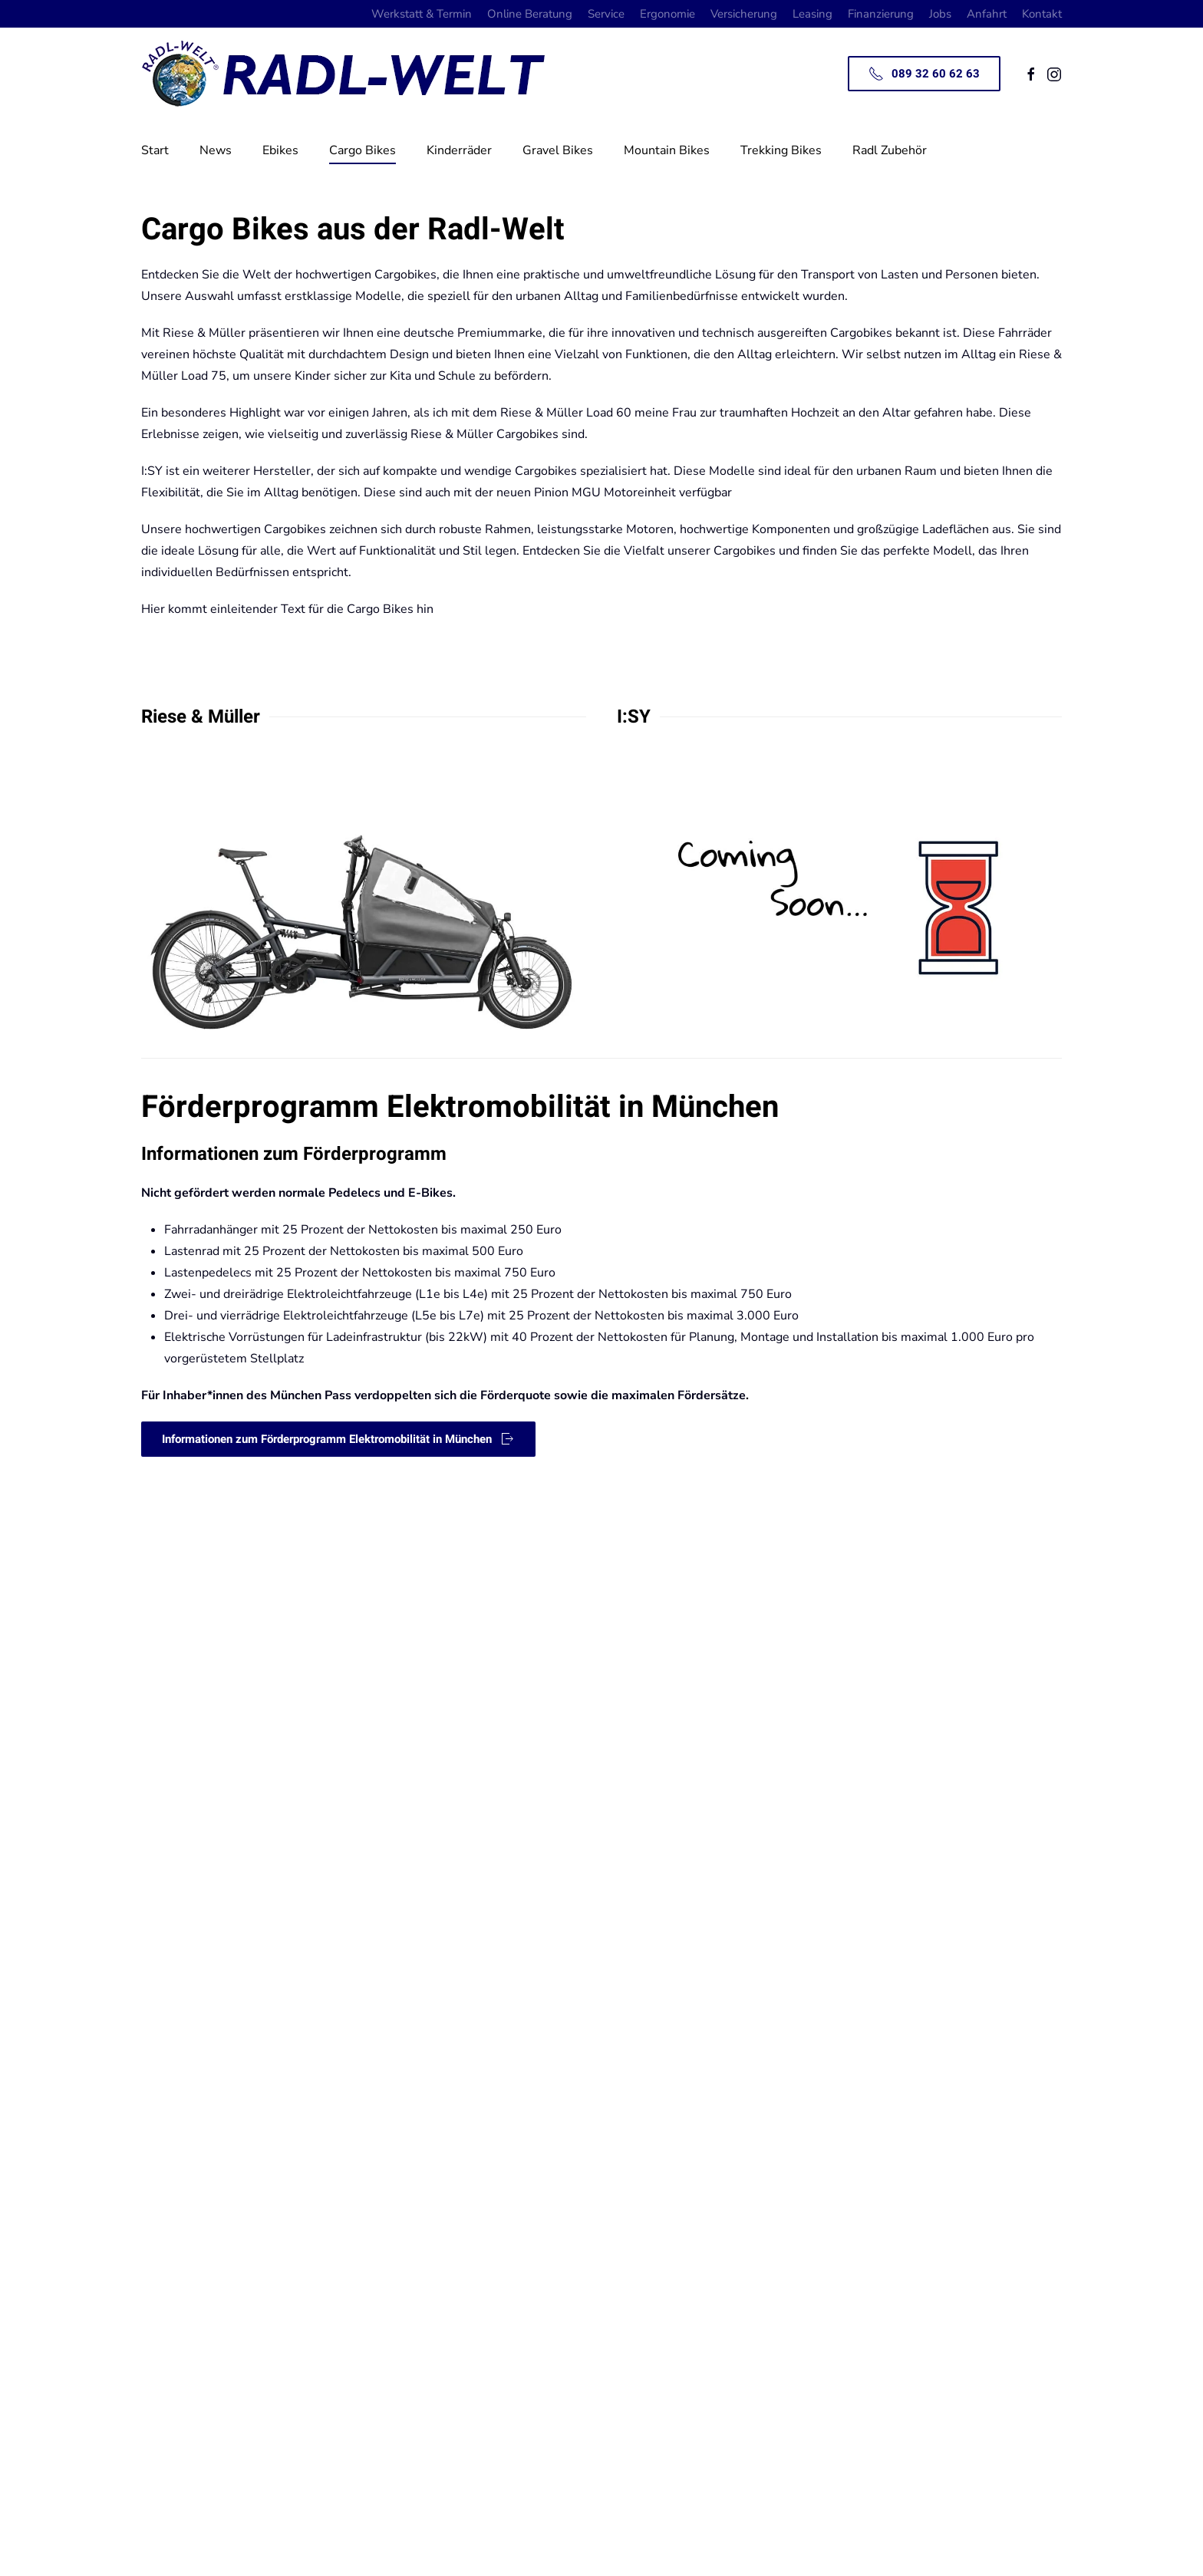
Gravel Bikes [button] (557, 150)
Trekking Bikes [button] (781, 150)
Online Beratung (529, 13)
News (215, 150)
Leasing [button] (812, 13)
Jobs (940, 13)
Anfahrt (987, 13)
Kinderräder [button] (459, 150)
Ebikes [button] (280, 150)
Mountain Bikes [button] (667, 150)
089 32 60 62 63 (924, 73)
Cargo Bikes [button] (362, 150)
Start (155, 150)
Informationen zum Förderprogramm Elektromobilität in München (338, 1439)
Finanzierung (881, 13)
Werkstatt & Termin (421, 13)
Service (606, 13)
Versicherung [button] (743, 13)
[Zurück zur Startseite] (352, 73)
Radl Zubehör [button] (889, 150)
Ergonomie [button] (667, 13)
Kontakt (1042, 13)
